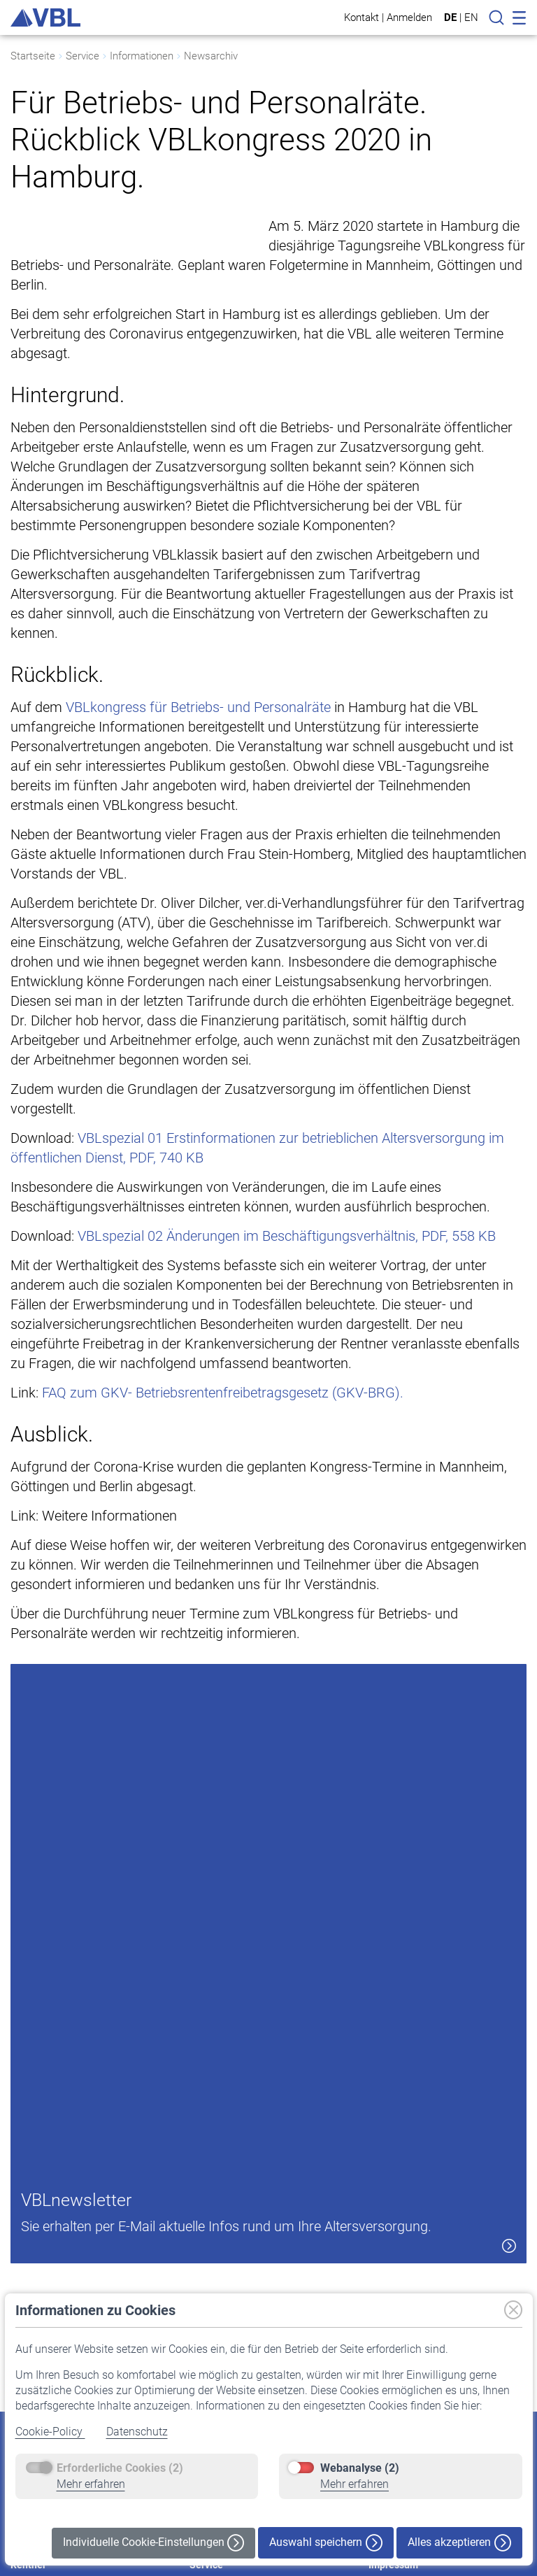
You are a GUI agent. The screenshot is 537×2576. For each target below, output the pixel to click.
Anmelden (409, 17)
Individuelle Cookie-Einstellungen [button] (153, 2543)
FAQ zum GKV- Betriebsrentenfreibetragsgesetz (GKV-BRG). (222, 1451)
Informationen (141, 56)
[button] (478, 2208)
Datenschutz (137, 2431)
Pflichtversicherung (231, 2276)
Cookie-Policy (50, 2431)
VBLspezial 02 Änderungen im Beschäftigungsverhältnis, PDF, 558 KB (287, 1294)
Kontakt (361, 17)
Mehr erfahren (91, 2484)
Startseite (32, 56)
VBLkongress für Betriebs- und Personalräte (198, 765)
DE (450, 17)
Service (82, 56)
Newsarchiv (211, 56)
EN (471, 17)
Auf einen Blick (41, 2276)
